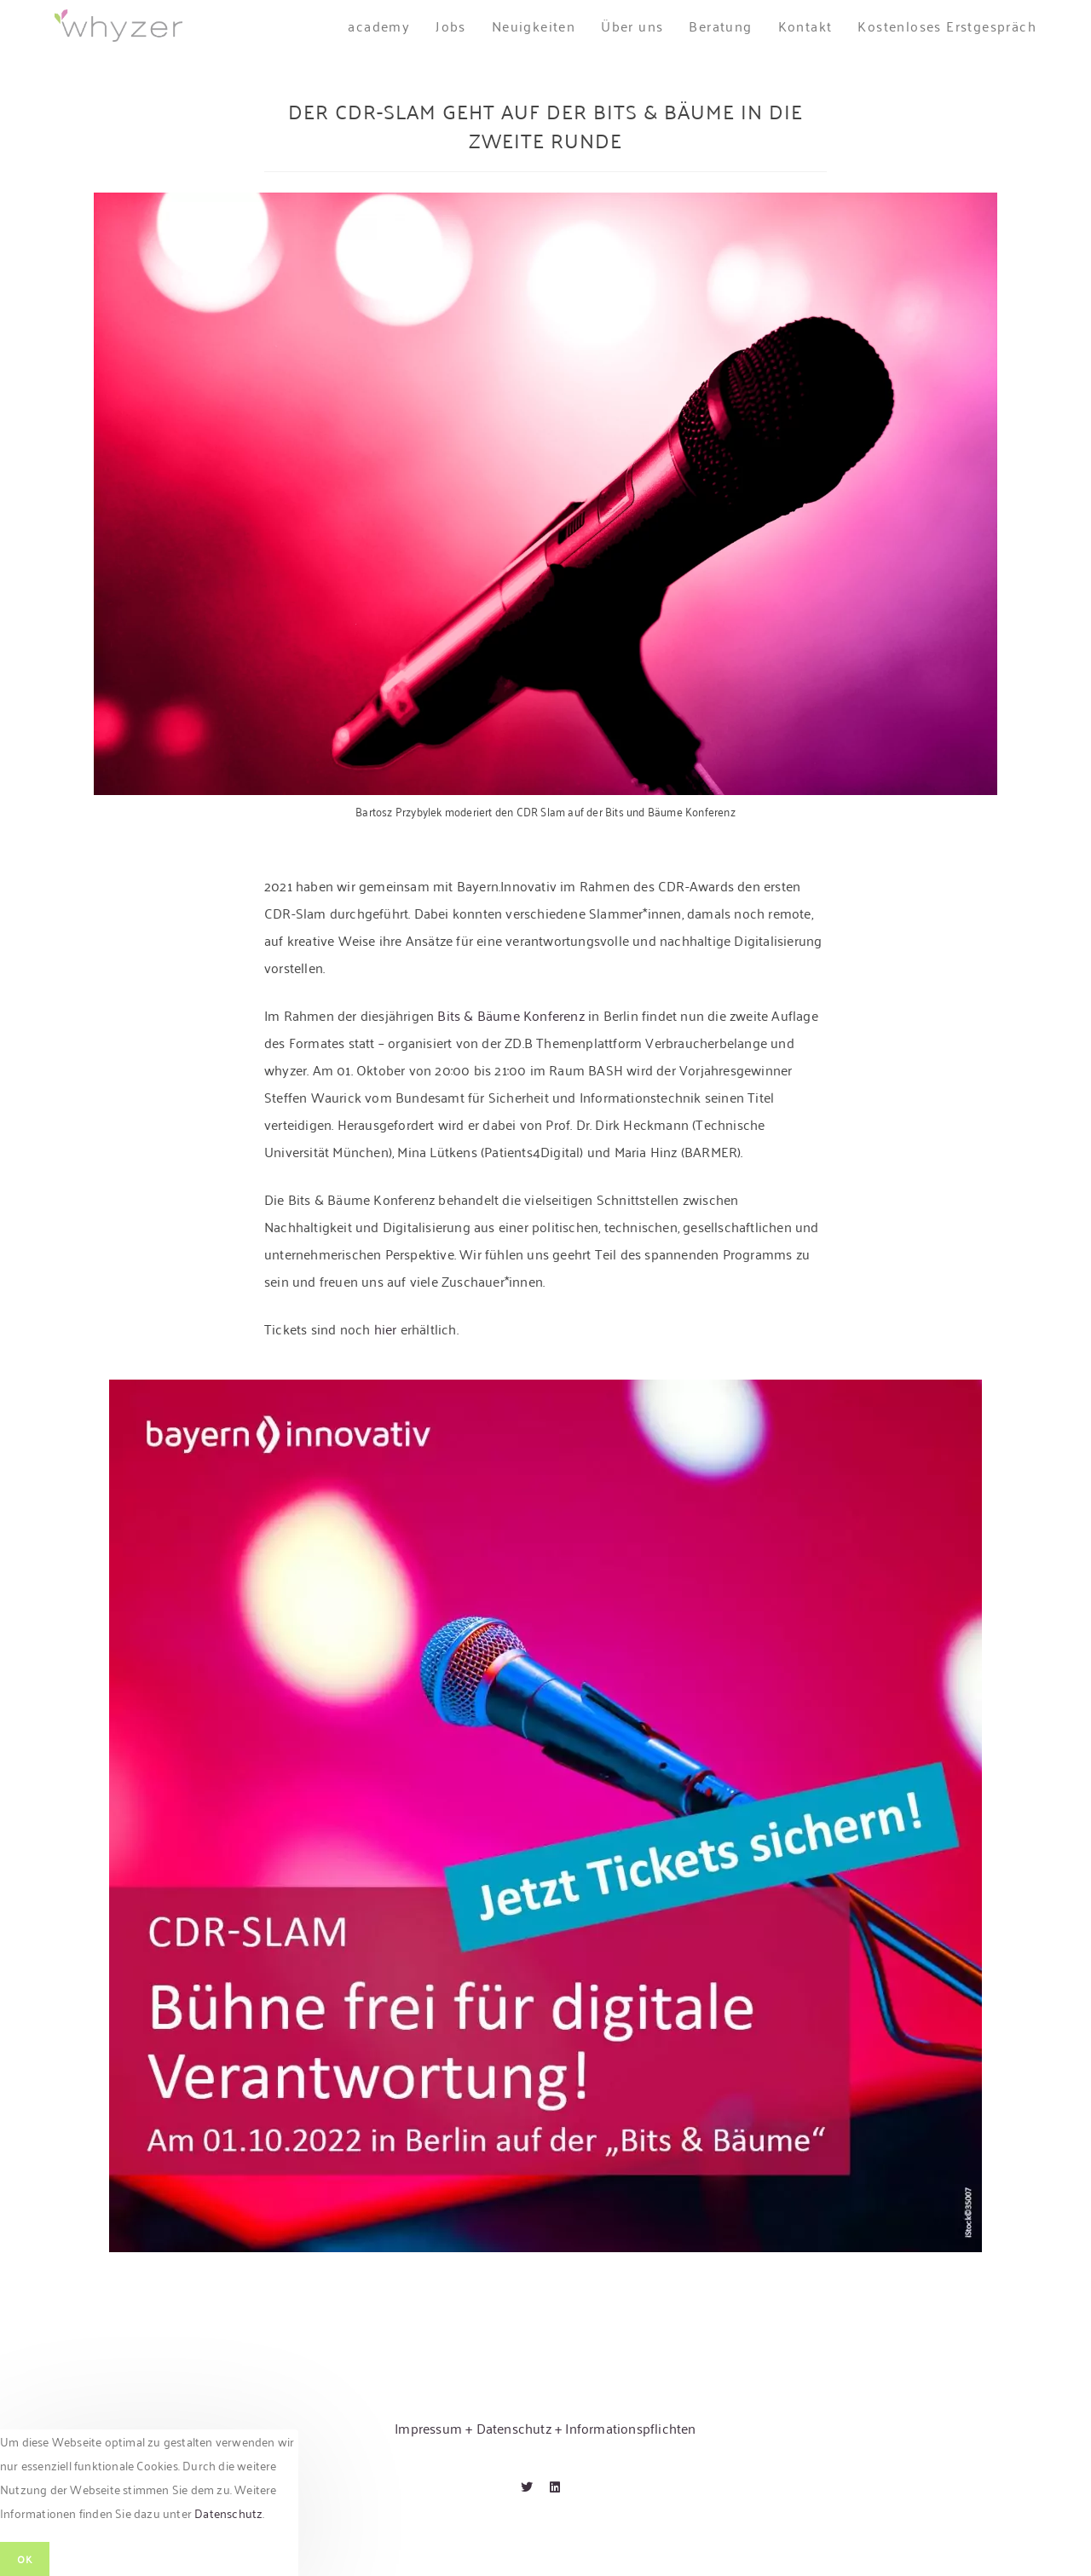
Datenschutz (228, 2512)
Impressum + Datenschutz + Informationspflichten (545, 2428)
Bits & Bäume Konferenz (510, 1015)
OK (24, 2558)
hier (385, 1328)
